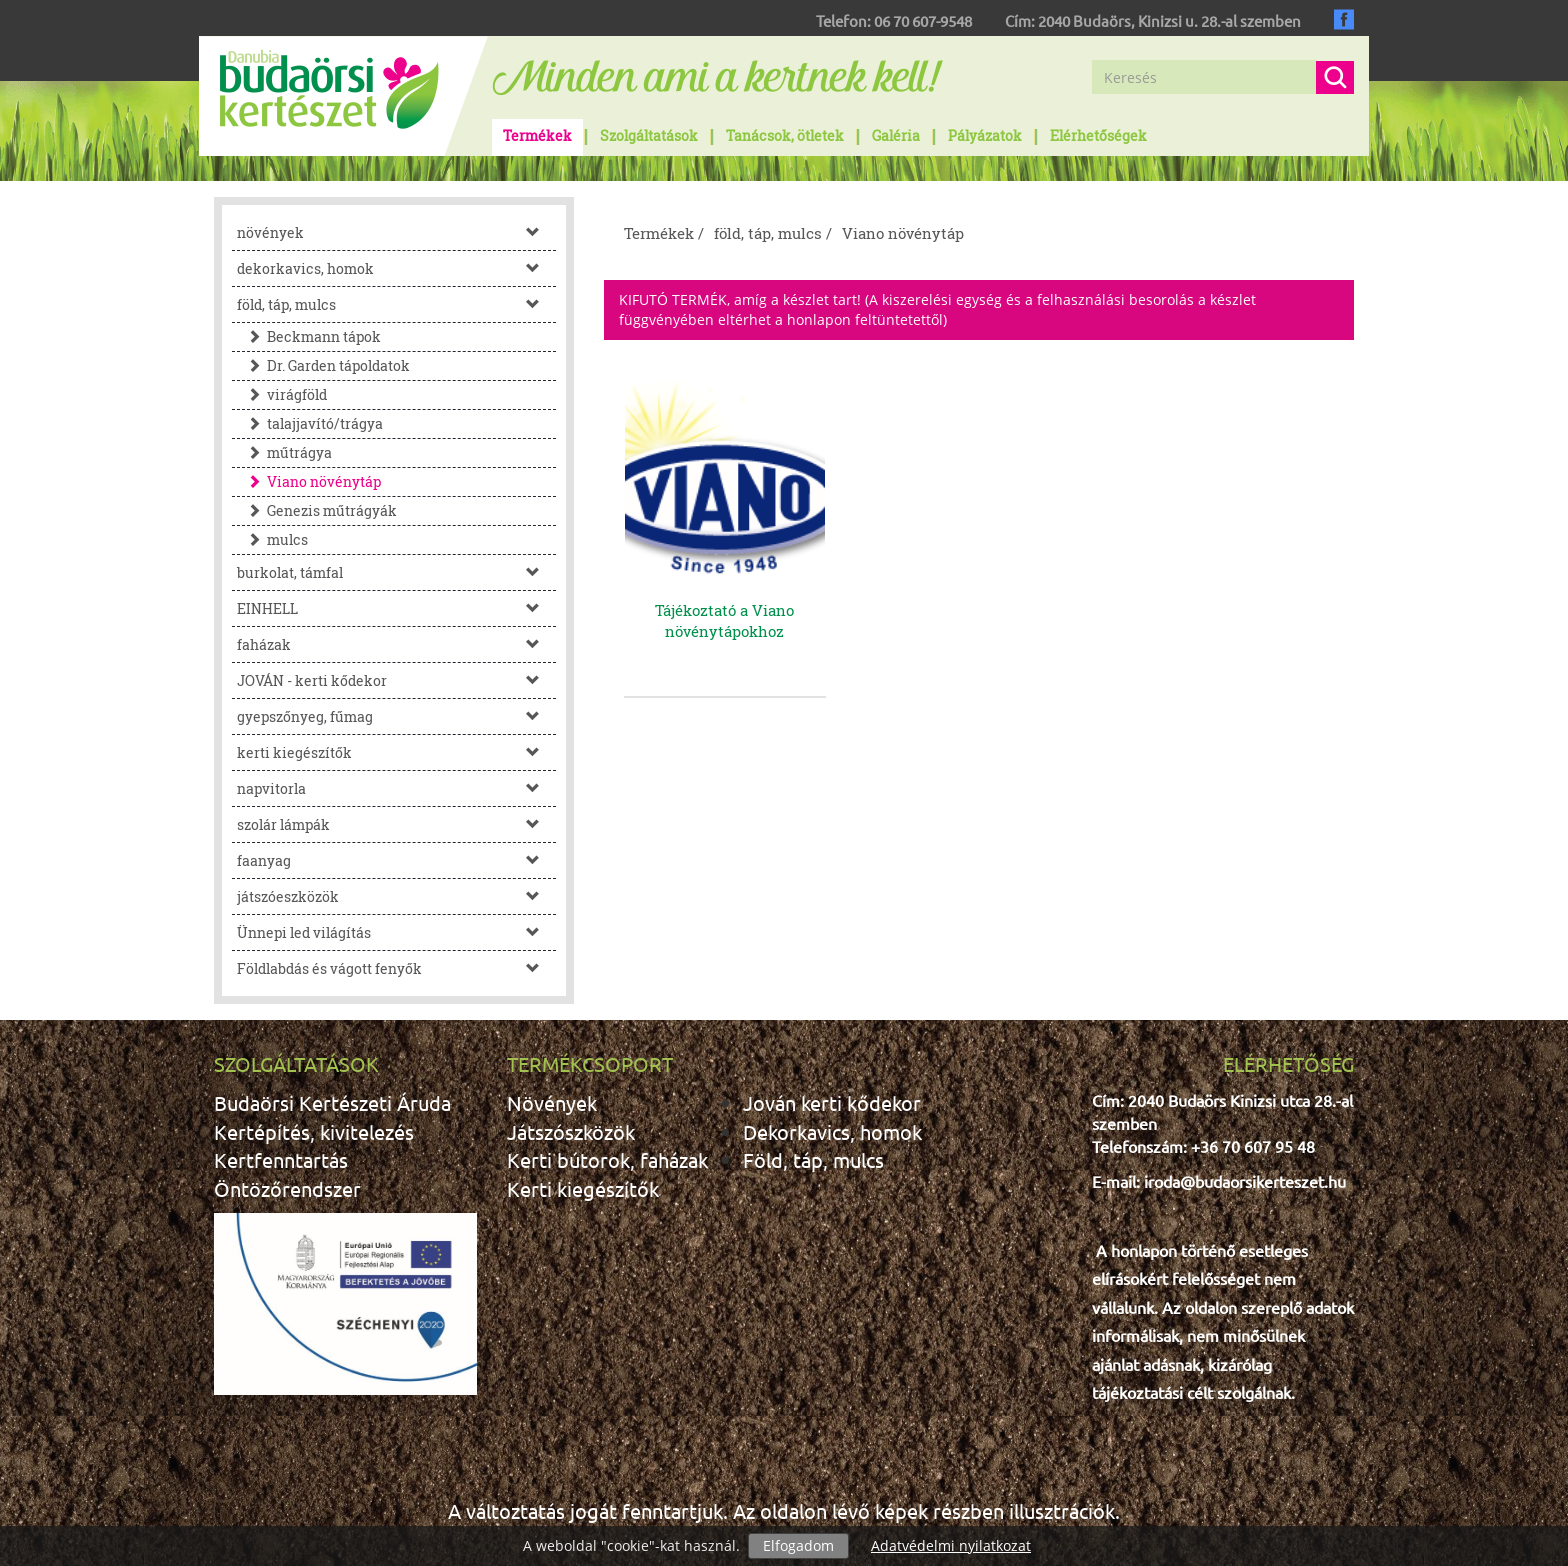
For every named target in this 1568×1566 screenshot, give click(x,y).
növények (396, 232)
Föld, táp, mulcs (813, 1159)
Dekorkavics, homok (832, 1131)
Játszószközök (571, 1131)
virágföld (282, 394)
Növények (552, 1102)
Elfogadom (798, 1545)
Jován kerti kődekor (832, 1102)
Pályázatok (985, 135)
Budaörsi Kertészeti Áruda (332, 1102)
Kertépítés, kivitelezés (314, 1131)
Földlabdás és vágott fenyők (396, 968)
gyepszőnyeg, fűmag (396, 716)
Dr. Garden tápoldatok (323, 365)
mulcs (272, 539)
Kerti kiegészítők (583, 1188)
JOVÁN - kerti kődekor (396, 680)
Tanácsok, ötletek (785, 135)
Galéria (896, 135)
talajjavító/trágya (310, 423)
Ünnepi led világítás (396, 932)
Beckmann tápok (309, 336)
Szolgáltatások (649, 135)
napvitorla (396, 788)
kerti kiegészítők (396, 752)
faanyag (396, 860)
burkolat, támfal (396, 572)
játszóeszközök (396, 896)
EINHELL (396, 608)
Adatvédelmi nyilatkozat (951, 1545)
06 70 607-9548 (923, 20)
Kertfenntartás (281, 1159)
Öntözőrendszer (287, 1188)
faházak (396, 644)
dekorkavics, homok (396, 268)
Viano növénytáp (309, 481)
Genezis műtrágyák (317, 510)
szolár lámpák (396, 824)
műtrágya (284, 452)
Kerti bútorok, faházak (607, 1159)
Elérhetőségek (1098, 135)
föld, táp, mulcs (396, 304)
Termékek (537, 135)
